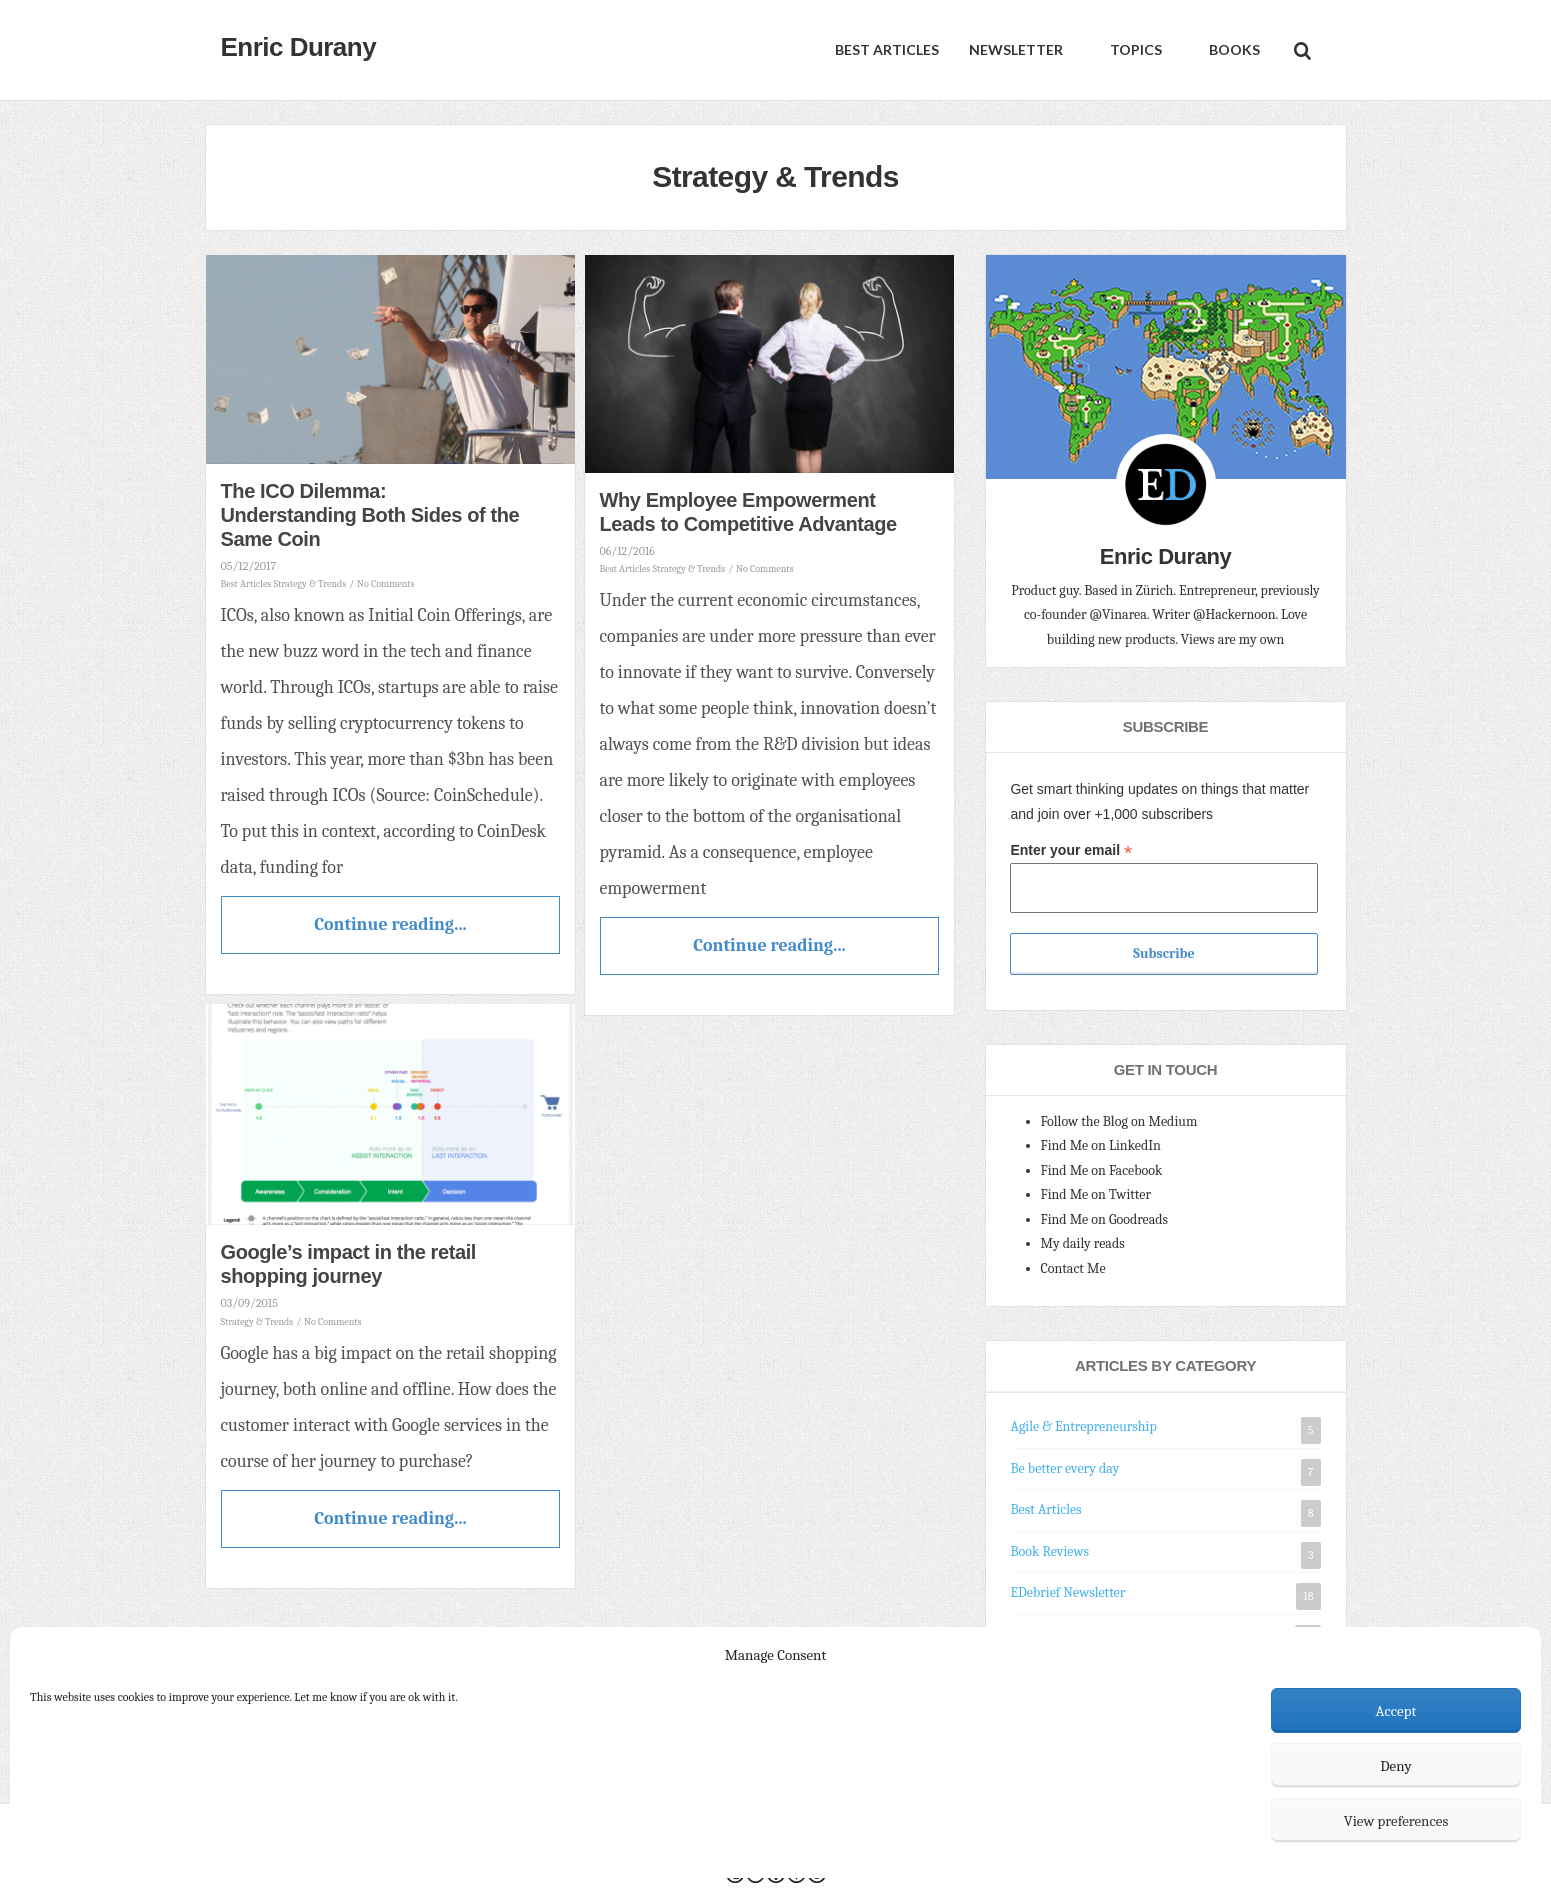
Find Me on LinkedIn (1101, 1145)
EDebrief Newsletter (1068, 1592)
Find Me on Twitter (1096, 1194)
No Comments (385, 584)
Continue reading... (390, 924)
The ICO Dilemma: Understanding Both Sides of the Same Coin (370, 515)
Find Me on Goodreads (1105, 1219)
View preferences (1396, 1821)
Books (1233, 49)
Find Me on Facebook (1102, 1170)
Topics (1134, 49)
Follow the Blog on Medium (1119, 1121)
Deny (1396, 1766)
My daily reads (1083, 1243)
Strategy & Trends (310, 584)
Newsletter (1016, 49)
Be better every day (1065, 1468)
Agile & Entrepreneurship (1084, 1426)
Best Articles (887, 49)
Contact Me (1073, 1268)
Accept (1396, 1711)
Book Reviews (1050, 1551)
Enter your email (1071, 850)
